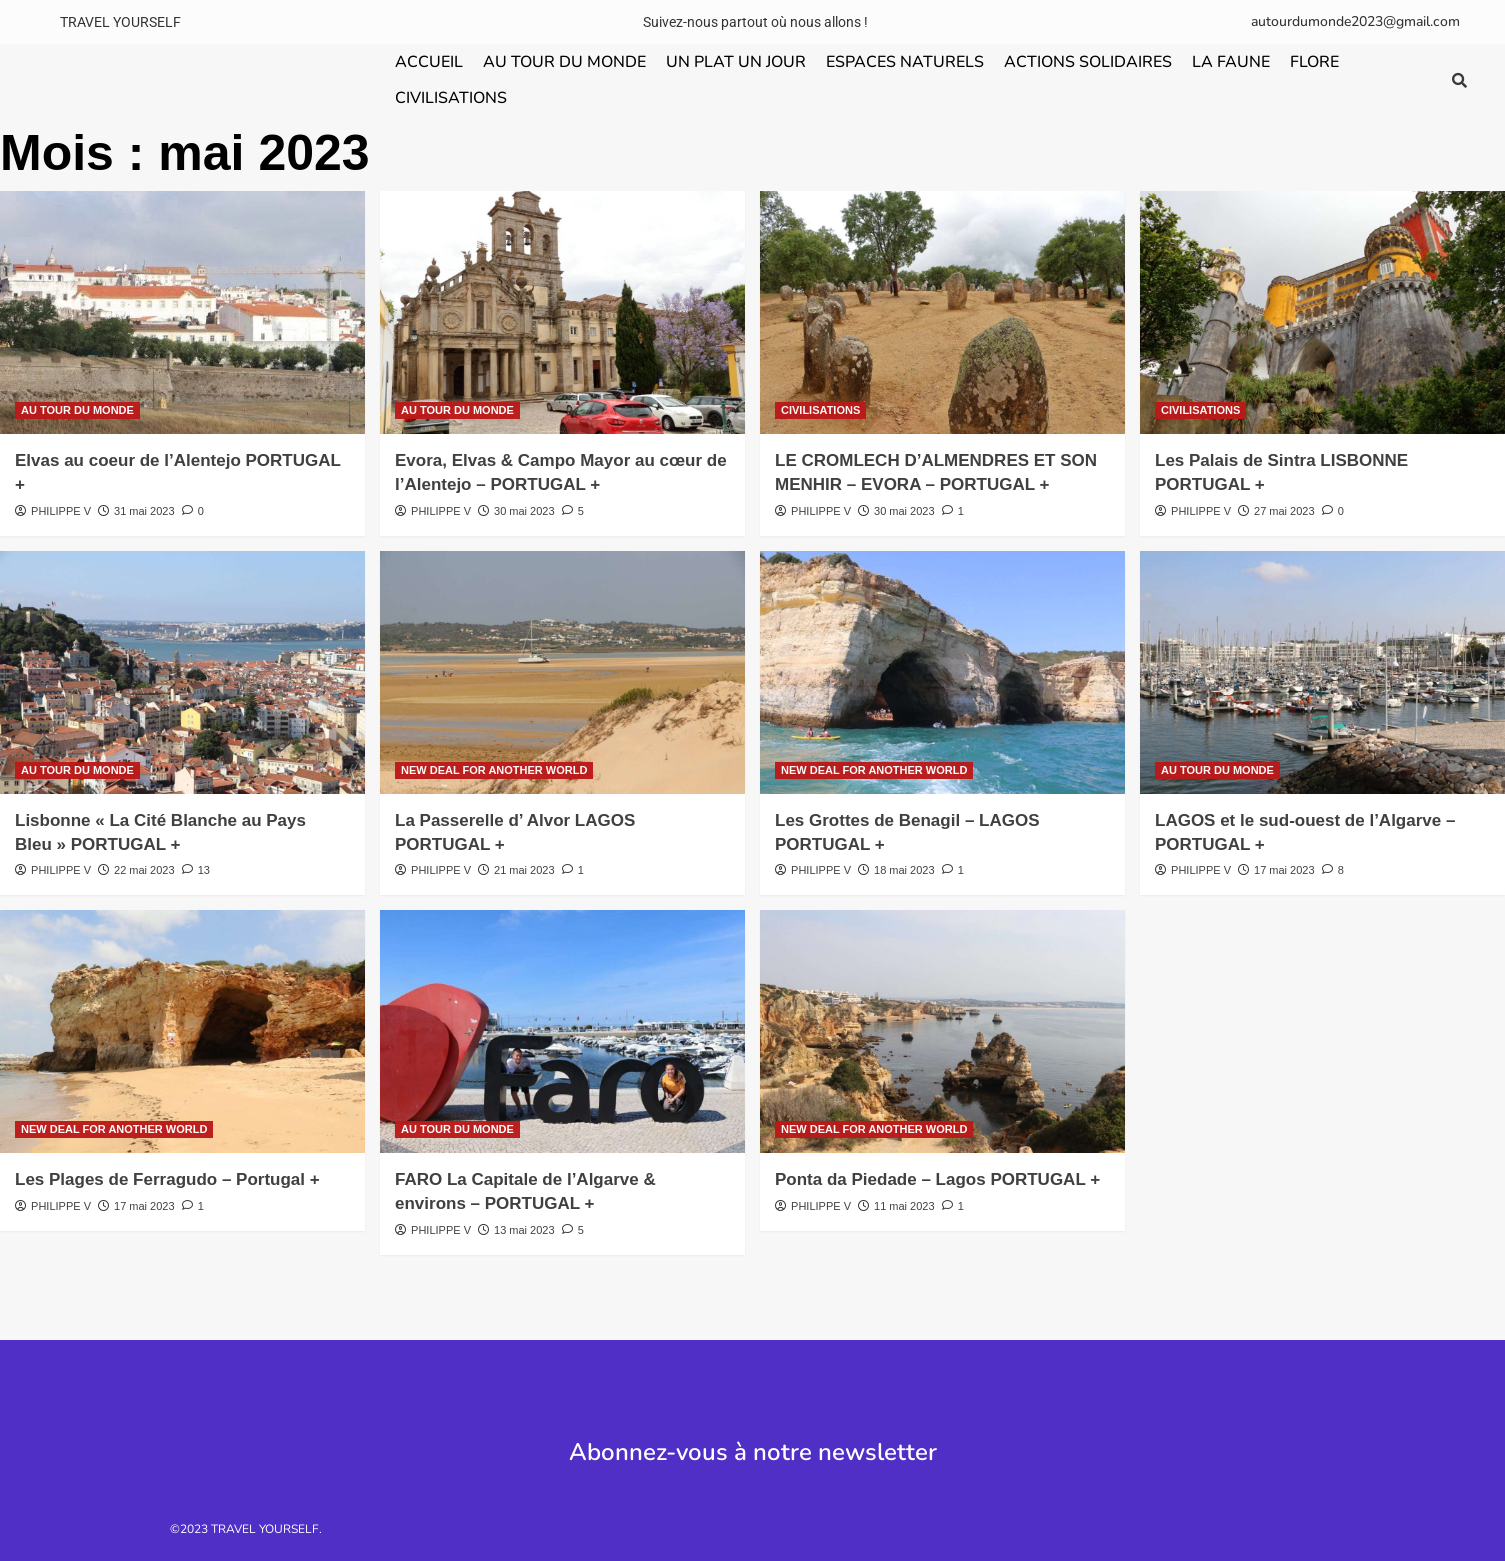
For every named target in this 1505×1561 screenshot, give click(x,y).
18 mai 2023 (904, 870)
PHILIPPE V (61, 511)
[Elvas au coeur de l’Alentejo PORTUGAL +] (182, 312)
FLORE (1314, 62)
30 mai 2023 (524, 511)
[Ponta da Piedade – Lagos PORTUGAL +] (942, 1031)
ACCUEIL (429, 62)
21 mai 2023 (524, 870)
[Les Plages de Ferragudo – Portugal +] (182, 1031)
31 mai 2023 (144, 511)
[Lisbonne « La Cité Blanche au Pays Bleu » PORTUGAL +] (182, 672)
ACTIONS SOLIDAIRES (1088, 62)
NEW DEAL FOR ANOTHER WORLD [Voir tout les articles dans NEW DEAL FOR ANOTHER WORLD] (494, 770)
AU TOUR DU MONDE (564, 62)
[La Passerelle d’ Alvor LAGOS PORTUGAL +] (562, 672)
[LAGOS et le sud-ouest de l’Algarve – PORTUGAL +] (1322, 672)
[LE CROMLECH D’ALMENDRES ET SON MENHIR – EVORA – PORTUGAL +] (942, 312)
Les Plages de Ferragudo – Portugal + (167, 1179)
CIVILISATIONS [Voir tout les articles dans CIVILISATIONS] (820, 410)
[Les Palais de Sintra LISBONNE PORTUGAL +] (1322, 312)
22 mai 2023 (144, 870)
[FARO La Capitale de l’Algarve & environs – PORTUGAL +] (562, 1031)
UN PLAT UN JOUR (736, 62)
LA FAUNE (1231, 62)
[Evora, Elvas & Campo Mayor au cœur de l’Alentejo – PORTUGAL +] (562, 312)
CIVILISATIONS (451, 98)
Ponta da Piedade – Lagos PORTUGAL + (937, 1179)
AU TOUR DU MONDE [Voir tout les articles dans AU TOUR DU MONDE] (77, 410)
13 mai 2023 (524, 1230)
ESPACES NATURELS (905, 62)
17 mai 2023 (1284, 870)
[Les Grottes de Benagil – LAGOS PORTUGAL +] (942, 672)
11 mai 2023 (904, 1206)
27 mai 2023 (1284, 511)
